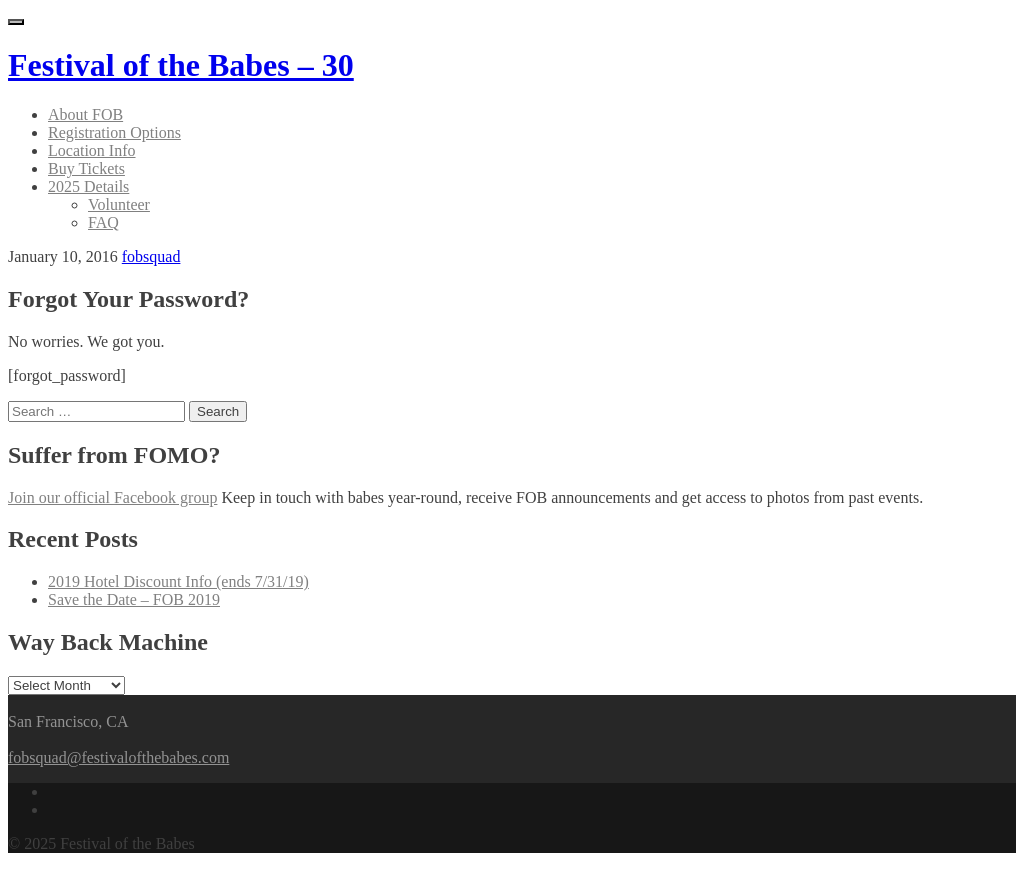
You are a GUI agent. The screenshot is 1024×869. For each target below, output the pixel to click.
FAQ (103, 222)
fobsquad (151, 256)
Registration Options (114, 132)
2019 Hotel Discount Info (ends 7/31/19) (178, 581)
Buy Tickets (86, 168)
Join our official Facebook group (112, 497)
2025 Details (88, 186)
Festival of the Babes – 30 (181, 65)
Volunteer (119, 204)
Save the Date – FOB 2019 (134, 599)
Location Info (92, 150)
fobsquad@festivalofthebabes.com (118, 757)
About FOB (85, 114)
